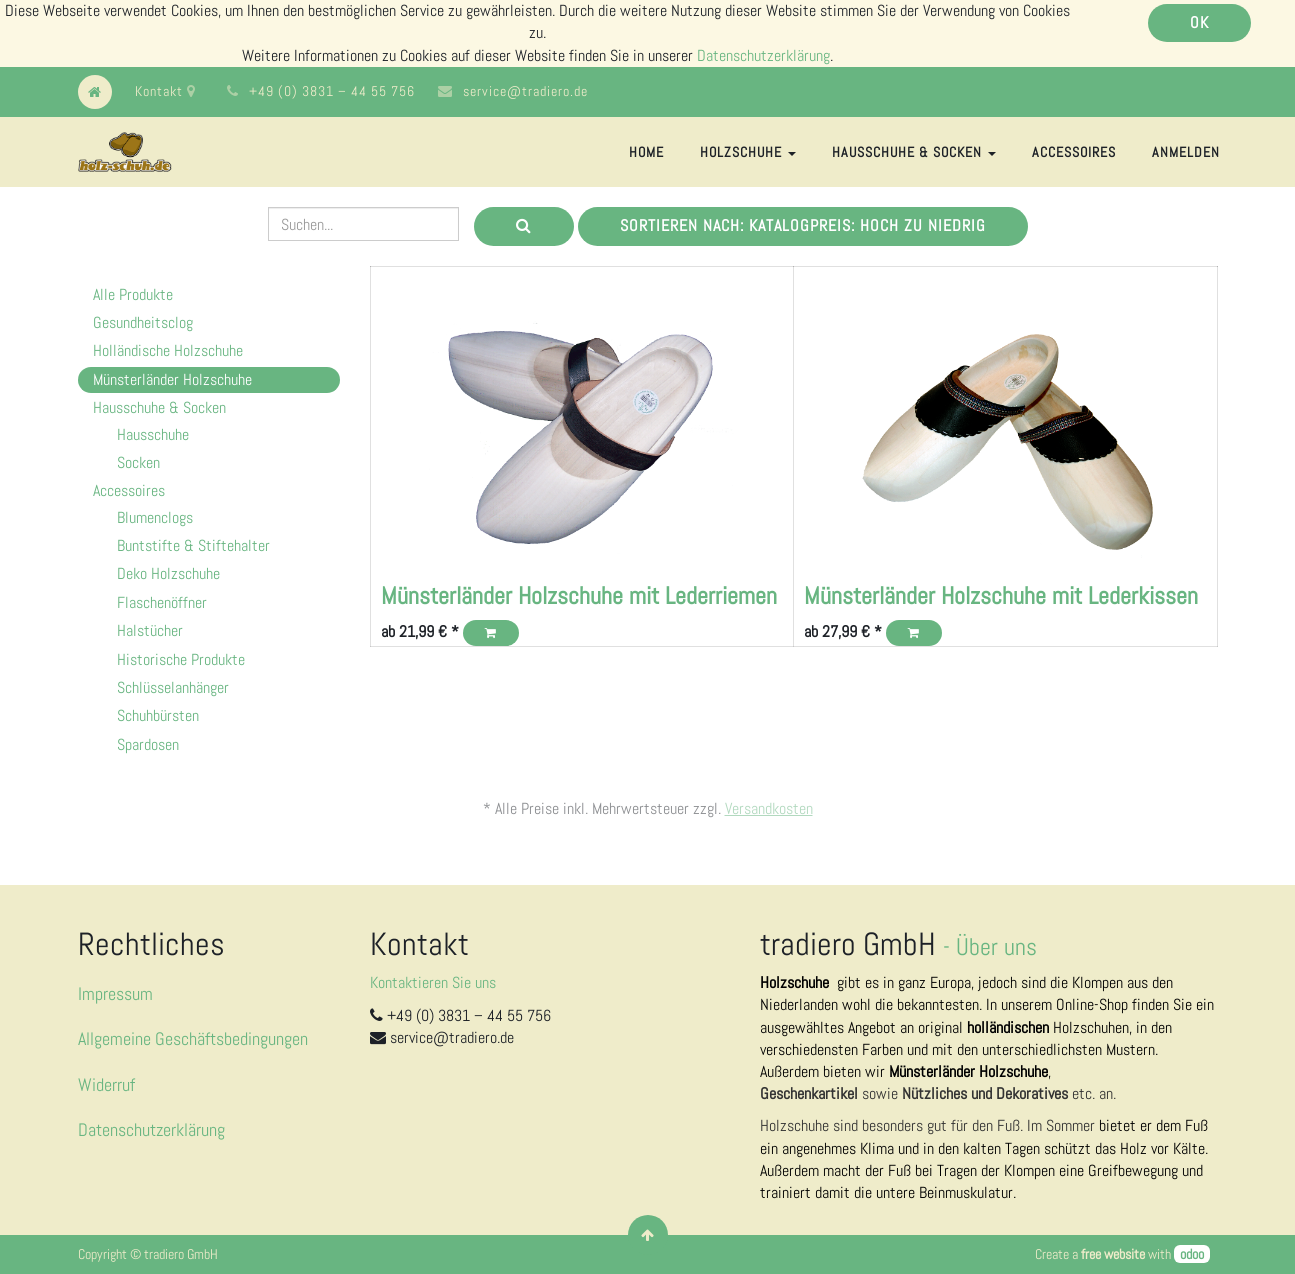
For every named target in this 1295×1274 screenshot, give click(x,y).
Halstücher (150, 630)
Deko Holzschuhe (168, 573)
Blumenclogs (155, 517)
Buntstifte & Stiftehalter (193, 545)
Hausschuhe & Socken (159, 407)
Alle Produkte (133, 294)
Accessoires (129, 490)
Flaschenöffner (162, 602)
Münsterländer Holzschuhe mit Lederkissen (1001, 595)
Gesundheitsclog (143, 322)
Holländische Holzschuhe (168, 350)
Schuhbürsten (158, 715)
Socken (138, 462)
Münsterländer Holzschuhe (172, 379)
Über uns (996, 946)
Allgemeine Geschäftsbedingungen (193, 1038)
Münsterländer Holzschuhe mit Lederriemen (579, 595)
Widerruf (106, 1084)
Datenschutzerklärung (763, 55)
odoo (1192, 1254)
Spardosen (148, 744)
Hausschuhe (153, 434)
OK (1199, 22)
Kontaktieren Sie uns (433, 982)
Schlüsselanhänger (173, 687)
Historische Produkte (181, 659)
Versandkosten (769, 808)
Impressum (115, 993)
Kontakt (165, 91)
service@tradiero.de (525, 91)
